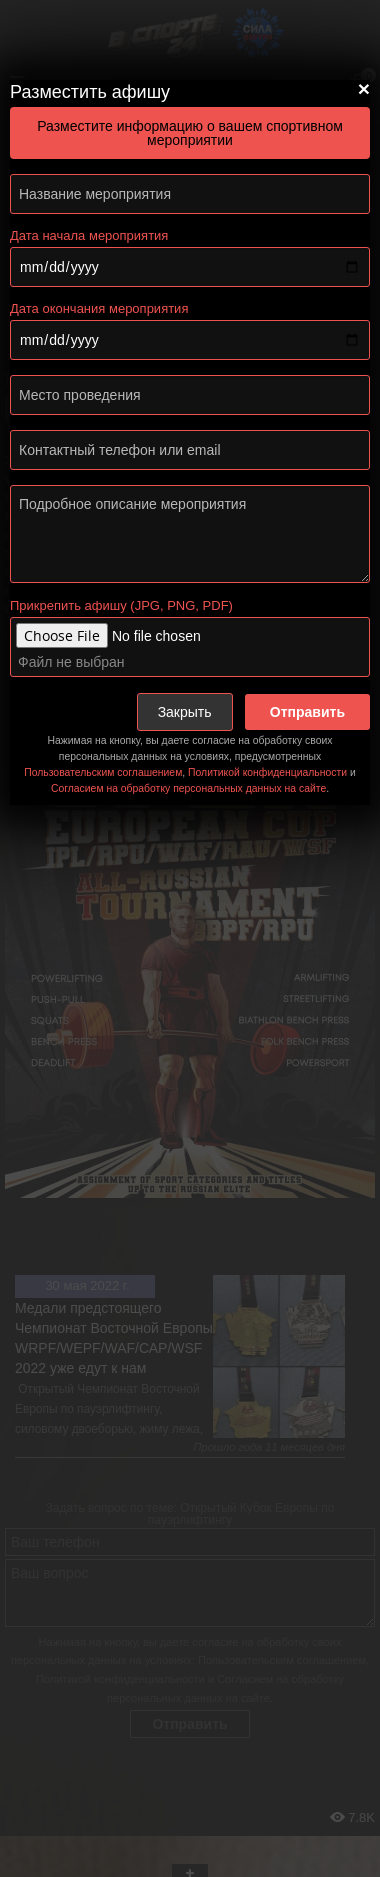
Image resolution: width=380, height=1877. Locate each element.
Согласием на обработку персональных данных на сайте (188, 788)
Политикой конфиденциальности (267, 772)
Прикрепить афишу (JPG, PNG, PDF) (121, 605)
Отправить (307, 712)
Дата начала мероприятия (89, 235)
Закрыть (185, 712)
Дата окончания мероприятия (99, 308)
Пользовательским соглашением (103, 772)
